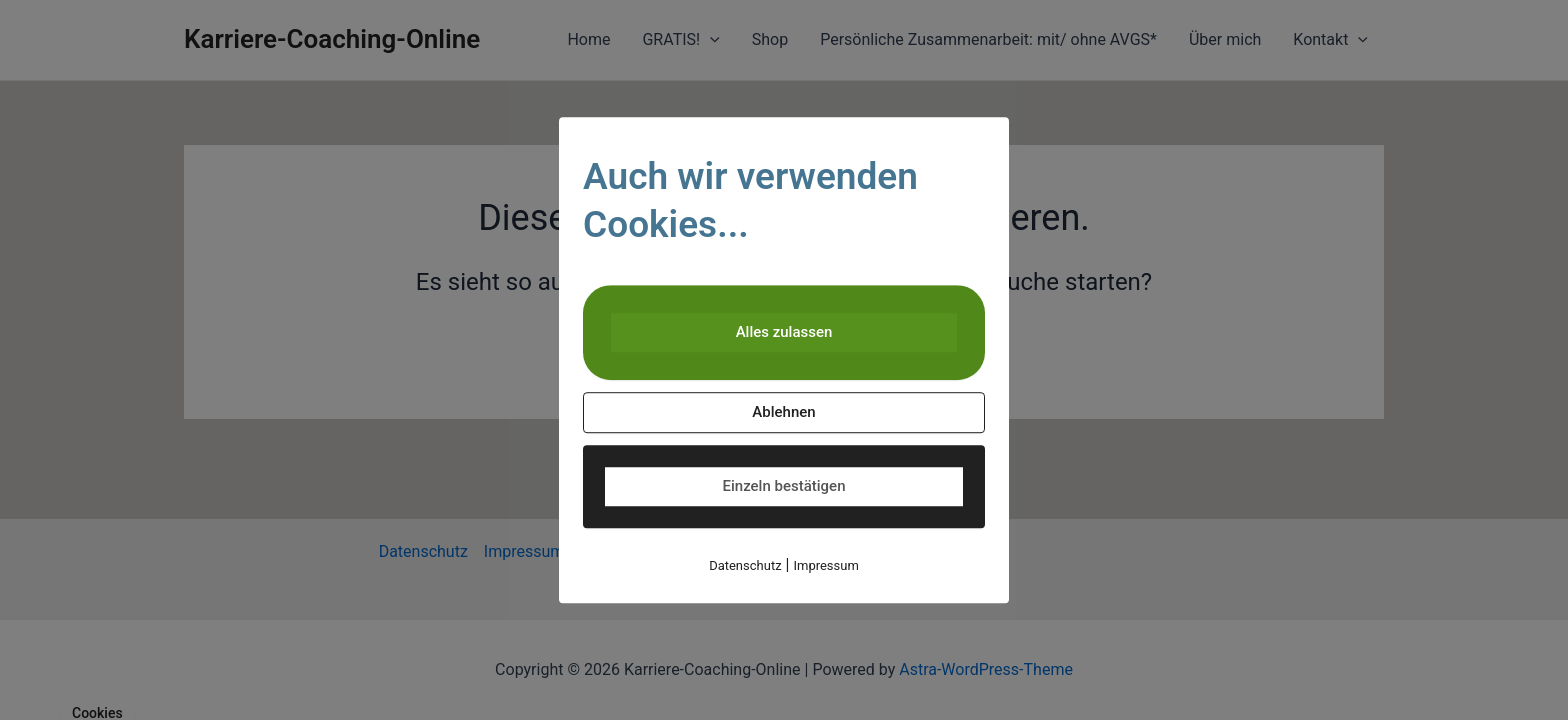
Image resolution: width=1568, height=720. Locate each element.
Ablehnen (783, 412)
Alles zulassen (784, 332)
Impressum (825, 565)
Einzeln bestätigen (784, 486)
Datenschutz (745, 565)
